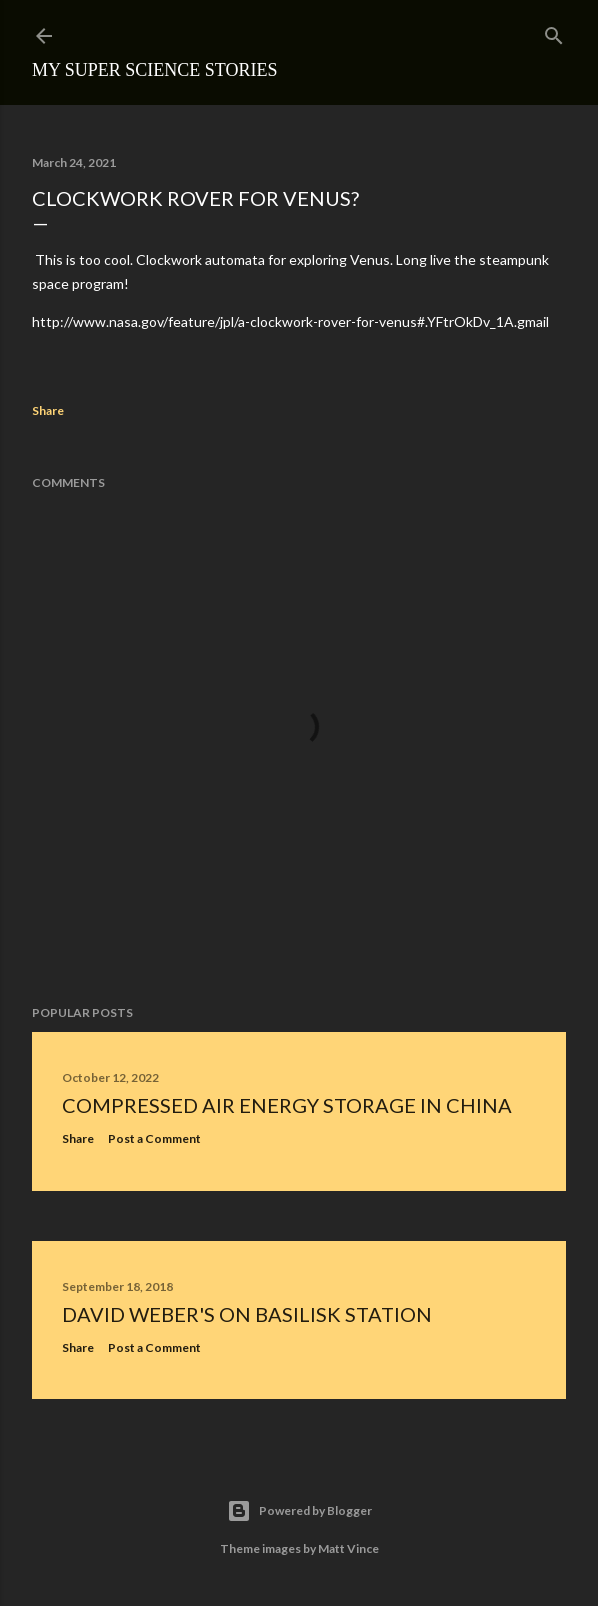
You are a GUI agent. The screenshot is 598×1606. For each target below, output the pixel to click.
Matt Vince (348, 1548)
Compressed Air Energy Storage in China (287, 1105)
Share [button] (48, 410)
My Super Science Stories (155, 70)
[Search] (554, 31)
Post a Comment (154, 1138)
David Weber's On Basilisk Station (247, 1314)
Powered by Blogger (299, 1511)
